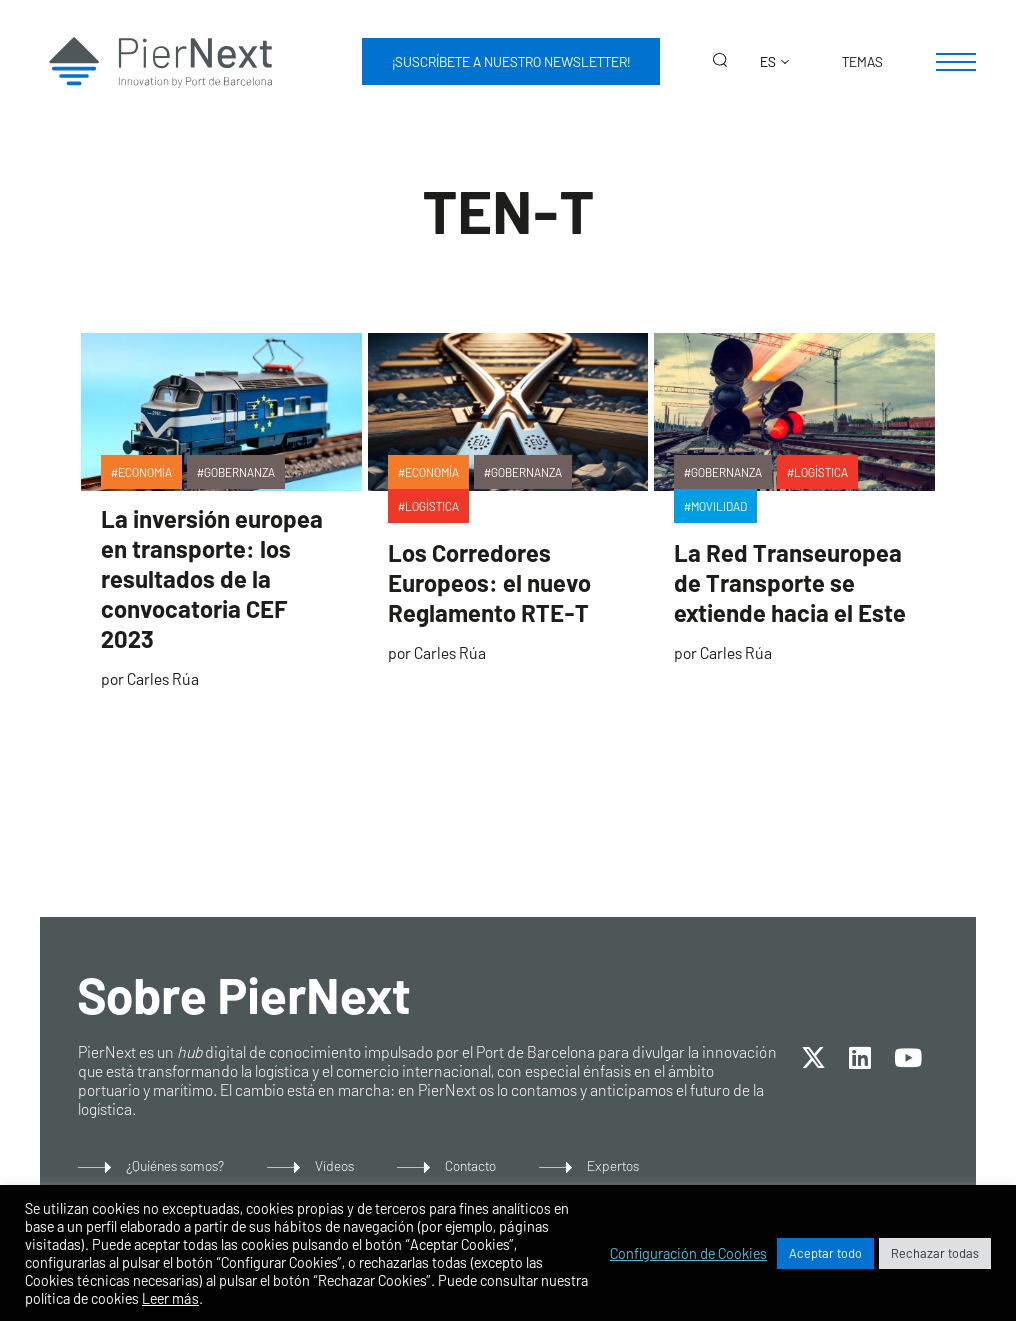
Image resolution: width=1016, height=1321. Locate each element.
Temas (862, 61)
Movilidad (719, 506)
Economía (145, 472)
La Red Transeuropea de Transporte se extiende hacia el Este (790, 582)
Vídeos (334, 1165)
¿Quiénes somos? (175, 1165)
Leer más (170, 1298)
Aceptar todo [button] (825, 1253)
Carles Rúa (163, 678)
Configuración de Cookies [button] (688, 1253)
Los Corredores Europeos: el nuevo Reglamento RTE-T (489, 582)
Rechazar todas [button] (935, 1253)
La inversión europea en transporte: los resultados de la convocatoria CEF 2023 (212, 578)
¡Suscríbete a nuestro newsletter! (511, 61)
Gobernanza (239, 472)
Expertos (613, 1165)
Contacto (470, 1165)
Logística (432, 506)
